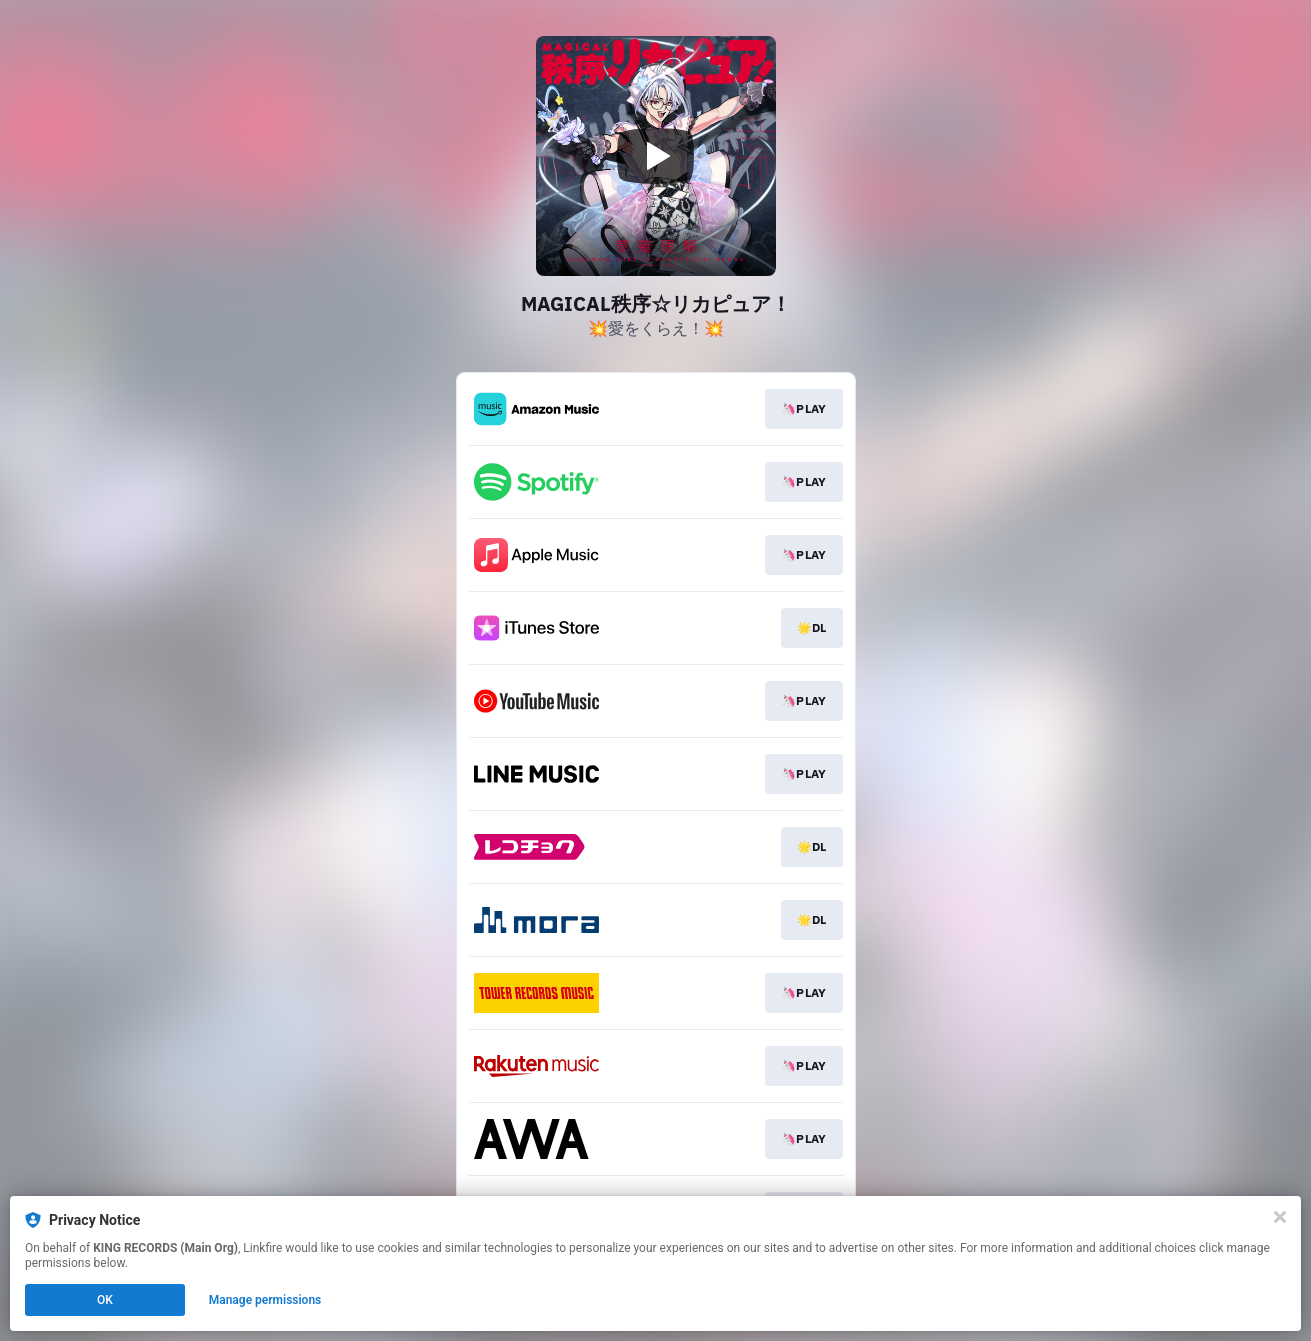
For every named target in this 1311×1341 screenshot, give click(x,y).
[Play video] (656, 156)
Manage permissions (265, 1300)
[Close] (1280, 1217)
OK (105, 1300)
